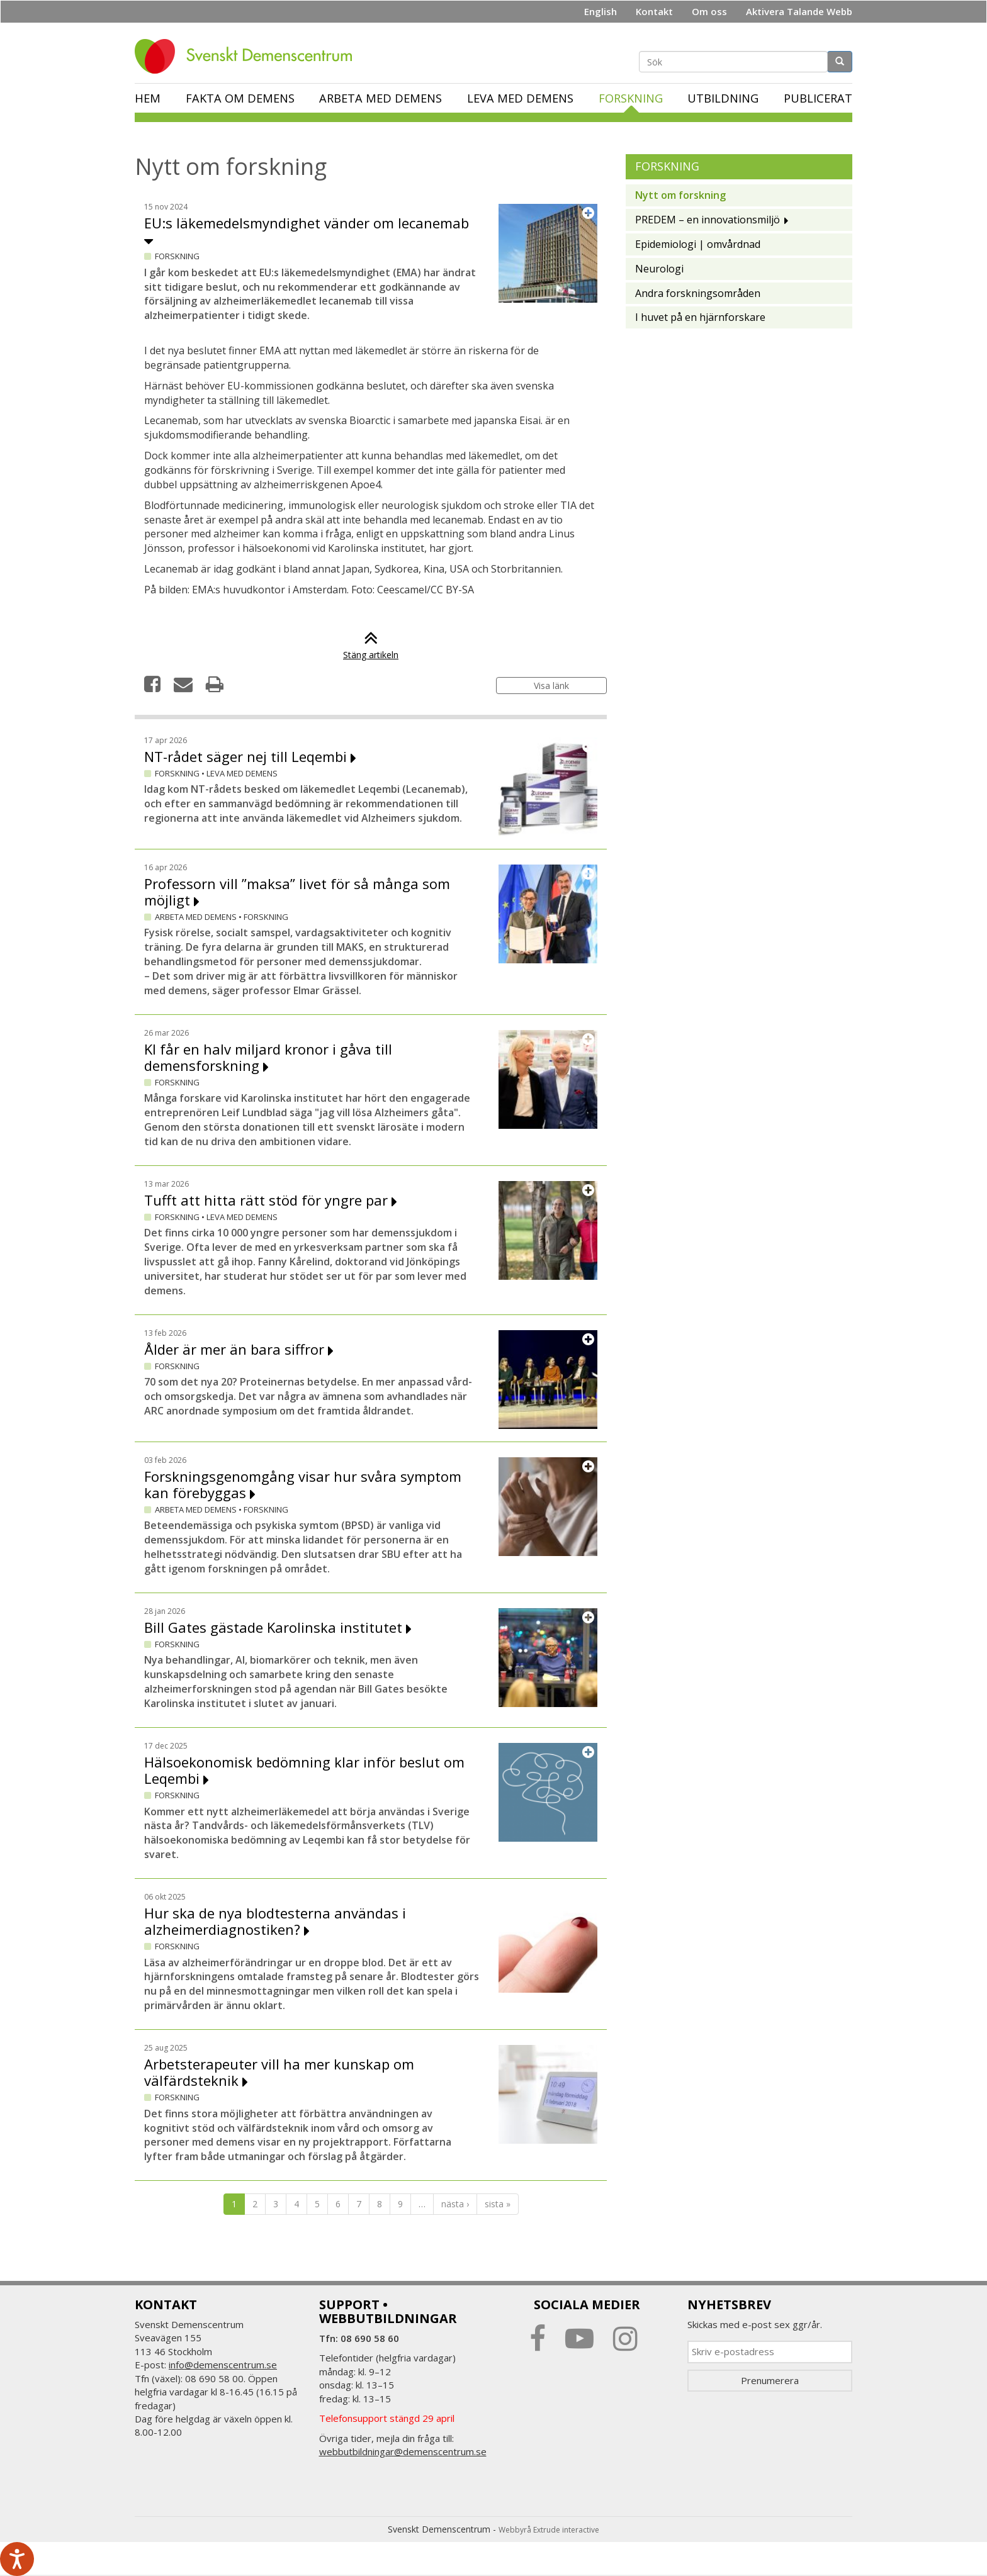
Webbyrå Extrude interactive (549, 2529)
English (600, 11)
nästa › (455, 2204)
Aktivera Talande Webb (799, 11)
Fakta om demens (240, 98)
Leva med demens (520, 98)
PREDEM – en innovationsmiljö (707, 220)
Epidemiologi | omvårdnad (697, 244)
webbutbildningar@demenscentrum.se (403, 2451)
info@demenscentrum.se (223, 2364)
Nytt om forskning (680, 195)
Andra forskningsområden (697, 293)
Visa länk (551, 686)
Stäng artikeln (370, 648)
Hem (148, 98)
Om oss (709, 11)
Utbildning (723, 98)
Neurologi (659, 269)
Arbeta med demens (380, 98)
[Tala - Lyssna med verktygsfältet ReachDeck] (17, 2559)
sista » (497, 2204)
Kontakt (654, 11)
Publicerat (818, 98)
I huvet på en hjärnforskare (700, 317)
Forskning (631, 98)
